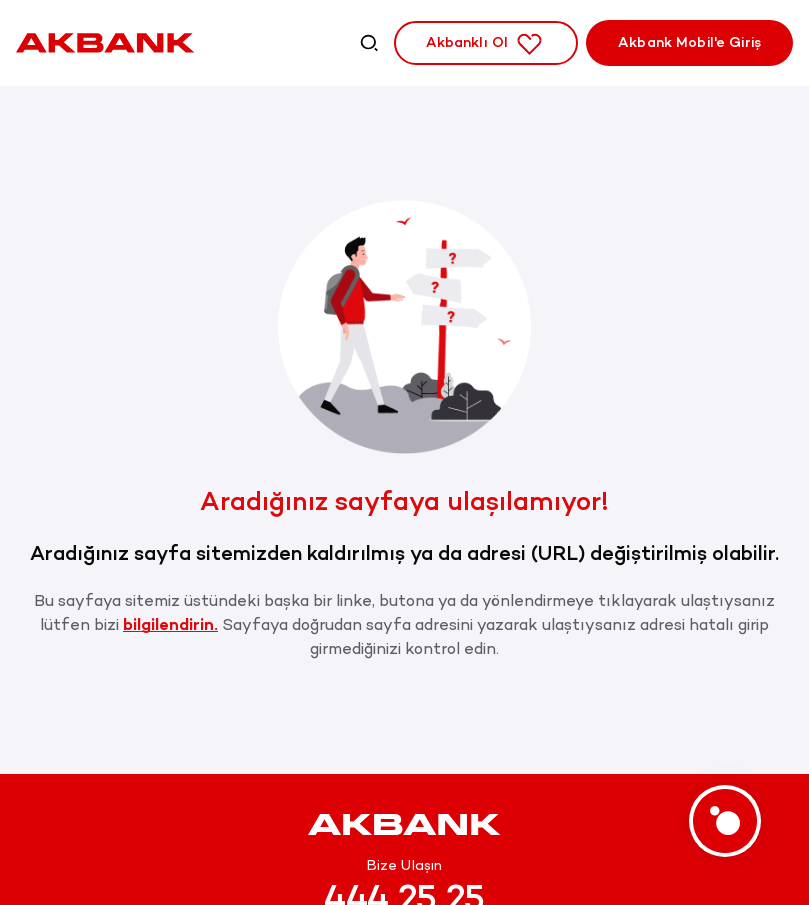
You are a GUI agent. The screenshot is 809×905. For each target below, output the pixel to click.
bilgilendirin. (170, 624)
